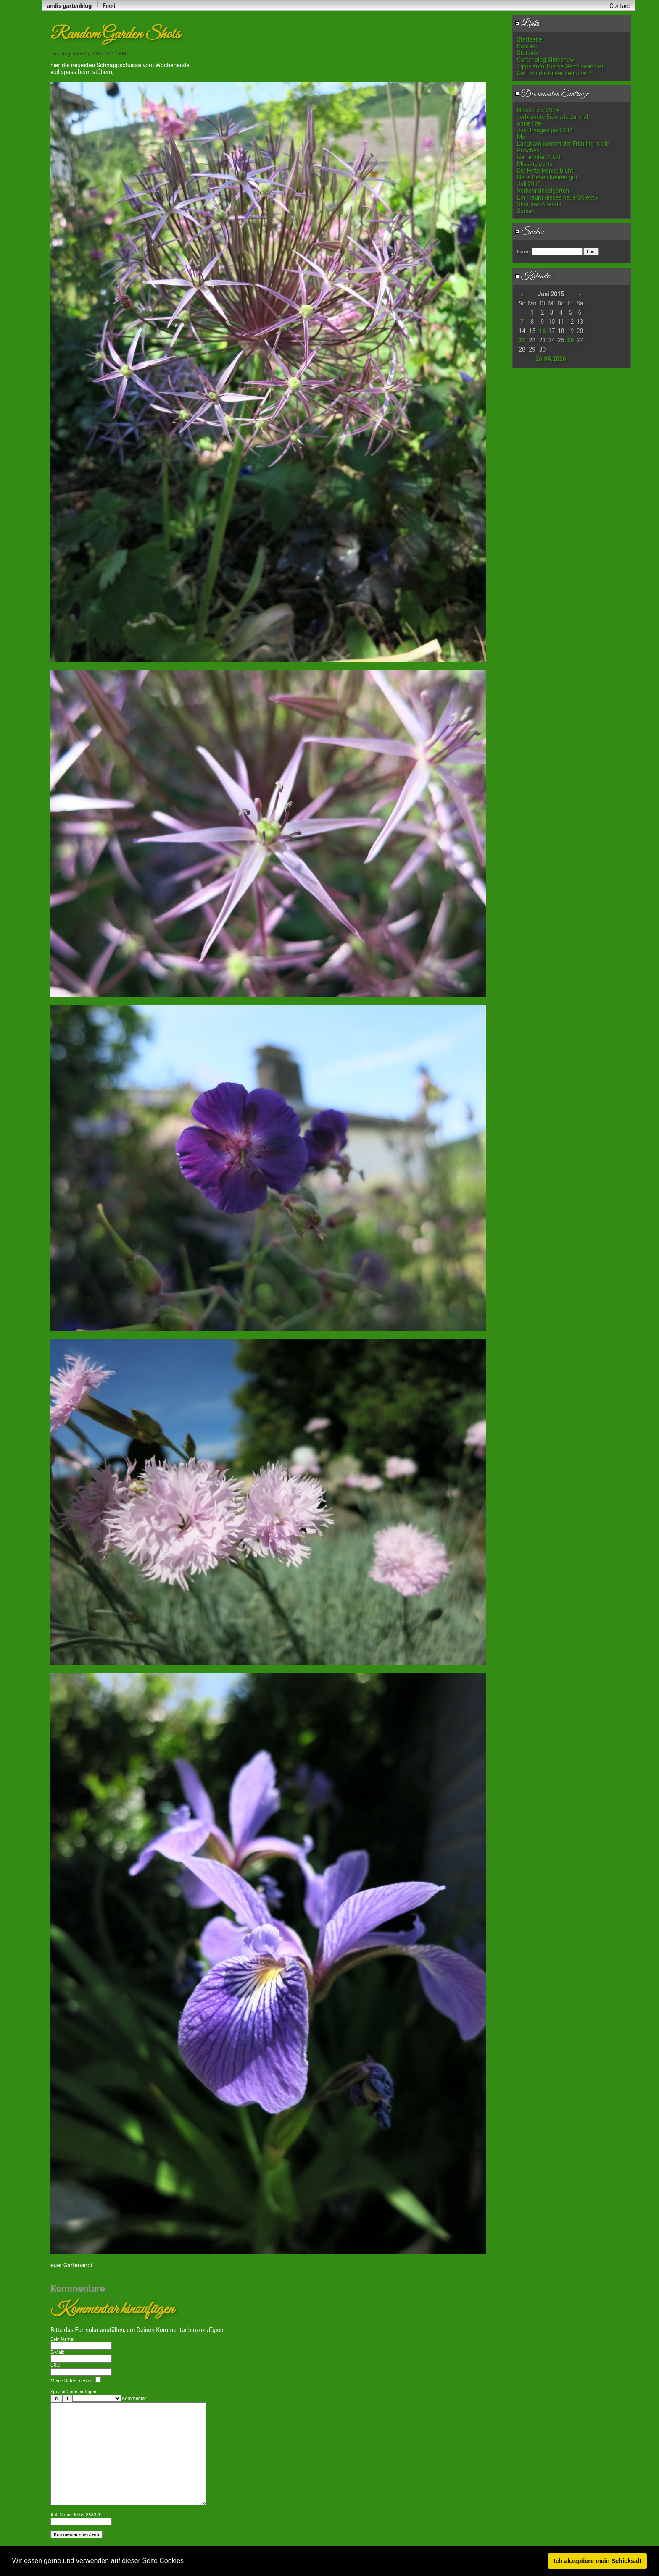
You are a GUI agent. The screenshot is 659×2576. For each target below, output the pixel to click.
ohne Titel (530, 123)
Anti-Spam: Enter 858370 (76, 2523)
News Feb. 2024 (538, 110)
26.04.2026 (551, 358)
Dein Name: (62, 2323)
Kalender (533, 276)
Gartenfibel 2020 (538, 157)
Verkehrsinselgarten (543, 190)
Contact (619, 6)
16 (542, 331)
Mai (522, 137)
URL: (55, 2349)
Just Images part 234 (545, 130)
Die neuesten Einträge (551, 94)
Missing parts (535, 163)
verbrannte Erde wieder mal (552, 116)
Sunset (526, 210)
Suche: (529, 232)
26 (570, 340)
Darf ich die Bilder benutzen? (554, 73)
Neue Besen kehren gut (547, 177)
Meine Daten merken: (75, 2364)
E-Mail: (57, 2336)
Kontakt (527, 46)
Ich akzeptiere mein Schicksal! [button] (597, 2561)
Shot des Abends (539, 204)
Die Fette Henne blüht (545, 170)
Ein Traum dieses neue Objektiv (557, 197)
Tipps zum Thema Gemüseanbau (560, 66)
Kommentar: (135, 2382)
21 (522, 340)
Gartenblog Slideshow (545, 59)
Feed (109, 6)
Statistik (527, 53)
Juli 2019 (529, 184)
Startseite (529, 39)
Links (527, 23)
